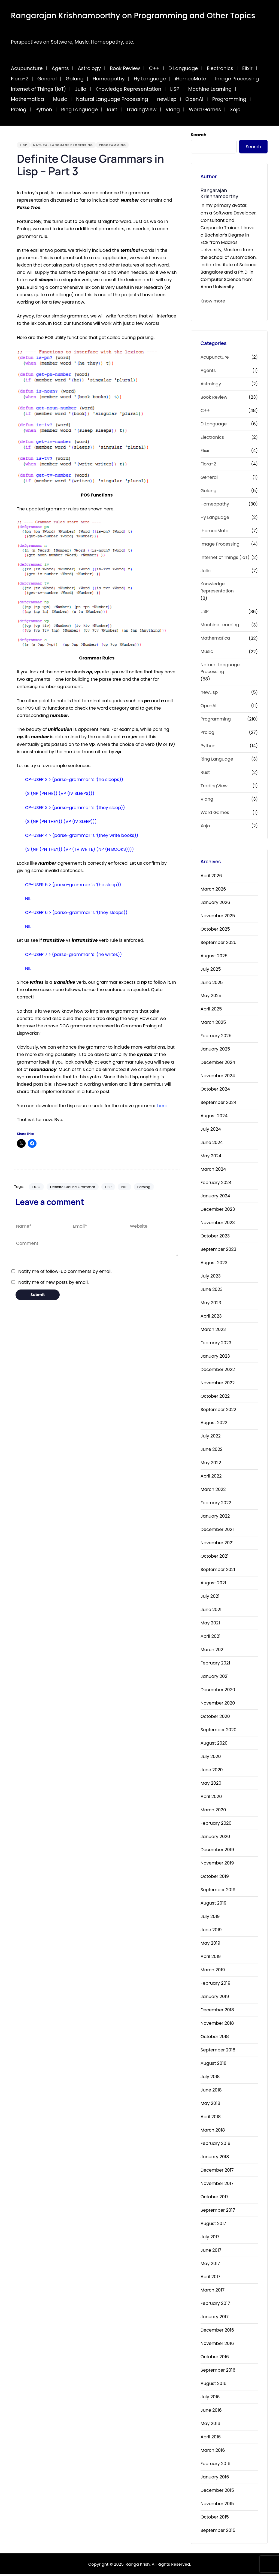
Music (60, 99)
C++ (154, 68)
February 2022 (216, 1504)
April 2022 (211, 1477)
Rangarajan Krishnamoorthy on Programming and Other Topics (133, 15)
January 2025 (215, 1050)
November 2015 (217, 2505)
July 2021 (210, 1597)
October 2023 (215, 1237)
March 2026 (213, 890)
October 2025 (215, 930)
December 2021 (217, 1531)
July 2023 (211, 1277)
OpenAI (195, 99)
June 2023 (212, 1291)
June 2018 (211, 2091)
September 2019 (218, 1891)
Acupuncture (27, 68)
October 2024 (215, 1090)
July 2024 (211, 1130)
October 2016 (215, 2358)
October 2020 (215, 1718)
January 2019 (215, 1998)
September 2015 (218, 2532)
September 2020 (218, 1731)
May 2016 (210, 2425)
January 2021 (215, 1678)
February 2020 (216, 1824)
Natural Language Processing (112, 99)
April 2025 (211, 1010)
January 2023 (215, 1357)
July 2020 (211, 1758)
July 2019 (210, 1918)
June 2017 (211, 2251)
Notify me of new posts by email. (53, 1282)
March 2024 (213, 1170)
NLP (124, 1186)
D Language (183, 68)
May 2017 (210, 2265)
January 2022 (215, 1517)
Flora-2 (19, 78)
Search (199, 135)
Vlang (173, 109)
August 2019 (213, 1904)
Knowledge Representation (128, 89)
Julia (80, 89)
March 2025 (213, 1024)
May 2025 (211, 997)
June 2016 (211, 2411)
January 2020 (215, 1838)
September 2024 (218, 1104)
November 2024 (218, 1077)
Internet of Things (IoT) (38, 89)
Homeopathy (109, 78)
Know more (213, 301)
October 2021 (215, 1557)
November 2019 (217, 1864)
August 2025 (214, 957)
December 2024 (218, 1064)
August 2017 (213, 2225)
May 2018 (210, 2105)
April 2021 (210, 1637)
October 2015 (215, 2518)
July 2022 (211, 1437)
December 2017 (217, 2171)
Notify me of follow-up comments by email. (65, 1271)
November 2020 (218, 1704)
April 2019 (211, 1958)
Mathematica (27, 99)
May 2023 (211, 1304)
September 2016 (218, 2371)
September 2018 (218, 2051)
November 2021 (217, 1544)
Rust (112, 109)
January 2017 (215, 2318)
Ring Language (79, 109)
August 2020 (214, 1744)
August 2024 (214, 1117)
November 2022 (218, 1384)
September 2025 (218, 944)
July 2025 (211, 970)
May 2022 (211, 1464)
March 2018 (213, 2131)
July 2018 (210, 2078)
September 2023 (218, 1251)
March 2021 (213, 1651)
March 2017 (213, 2292)
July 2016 (210, 2398)
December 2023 (218, 1210)
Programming (229, 99)
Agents (60, 68)
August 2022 (214, 1424)
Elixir (247, 68)
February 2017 (215, 2305)
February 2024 (216, 1184)
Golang (75, 78)
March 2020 (213, 1811)
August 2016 (213, 2385)
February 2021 (215, 1664)
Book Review (125, 68)
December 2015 (217, 2492)
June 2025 (212, 984)
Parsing (143, 1186)
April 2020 (211, 1798)
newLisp (166, 99)
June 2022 (212, 1451)
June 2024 (212, 1144)
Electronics (220, 68)
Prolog (18, 109)
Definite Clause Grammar (72, 1186)
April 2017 (210, 2278)
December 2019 (217, 1851)
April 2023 (211, 1317)
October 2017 (214, 2198)
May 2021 (210, 1624)
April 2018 (211, 2118)
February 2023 (216, 1344)
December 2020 (218, 1691)
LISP (174, 89)
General (47, 78)
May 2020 (211, 1784)
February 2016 (216, 2465)
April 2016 (211, 2438)
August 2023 (214, 1264)
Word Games (205, 109)
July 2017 (210, 2238)
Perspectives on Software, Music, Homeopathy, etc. (72, 41)
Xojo (235, 109)
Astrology (89, 68)
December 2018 (217, 2011)
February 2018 (216, 2145)
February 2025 (216, 1037)
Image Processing (237, 78)
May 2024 (211, 1157)
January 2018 (215, 2158)
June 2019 (211, 1931)
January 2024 (215, 1197)
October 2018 (215, 2038)
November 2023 (218, 1224)
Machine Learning (210, 89)
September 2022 (218, 1411)
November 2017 (217, 2185)
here (162, 1106)
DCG (36, 1186)
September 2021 (218, 1571)
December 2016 (217, 2331)
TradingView (141, 109)
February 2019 (216, 1984)
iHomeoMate (190, 78)
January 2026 (215, 904)
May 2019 (210, 1944)
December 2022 (218, 1371)
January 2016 (215, 2478)
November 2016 (217, 2345)
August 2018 (213, 2065)
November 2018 (217, 2024)
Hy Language (150, 78)
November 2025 (218, 917)
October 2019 (215, 1878)
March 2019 (213, 1971)
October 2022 (215, 1397)
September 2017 (218, 2211)
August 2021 (213, 1584)
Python (43, 109)
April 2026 (211, 877)
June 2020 (212, 1771)
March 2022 (213, 1491)
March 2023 (213, 1331)
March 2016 (213, 2451)
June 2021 (211, 1611)
